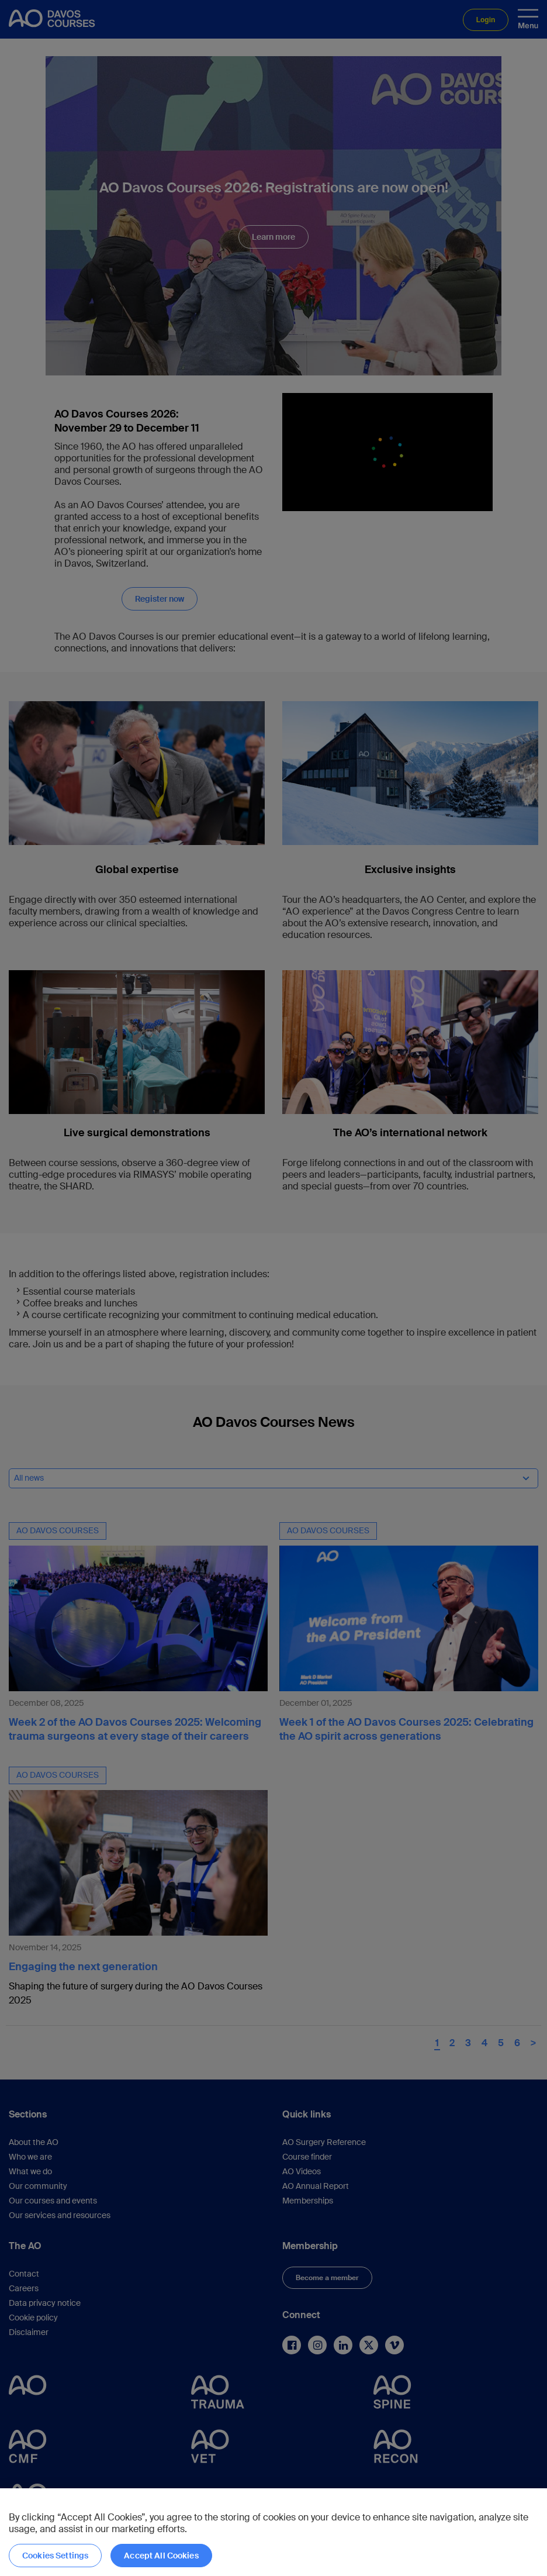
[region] (273, 2532)
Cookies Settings (55, 2555)
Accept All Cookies (161, 2555)
